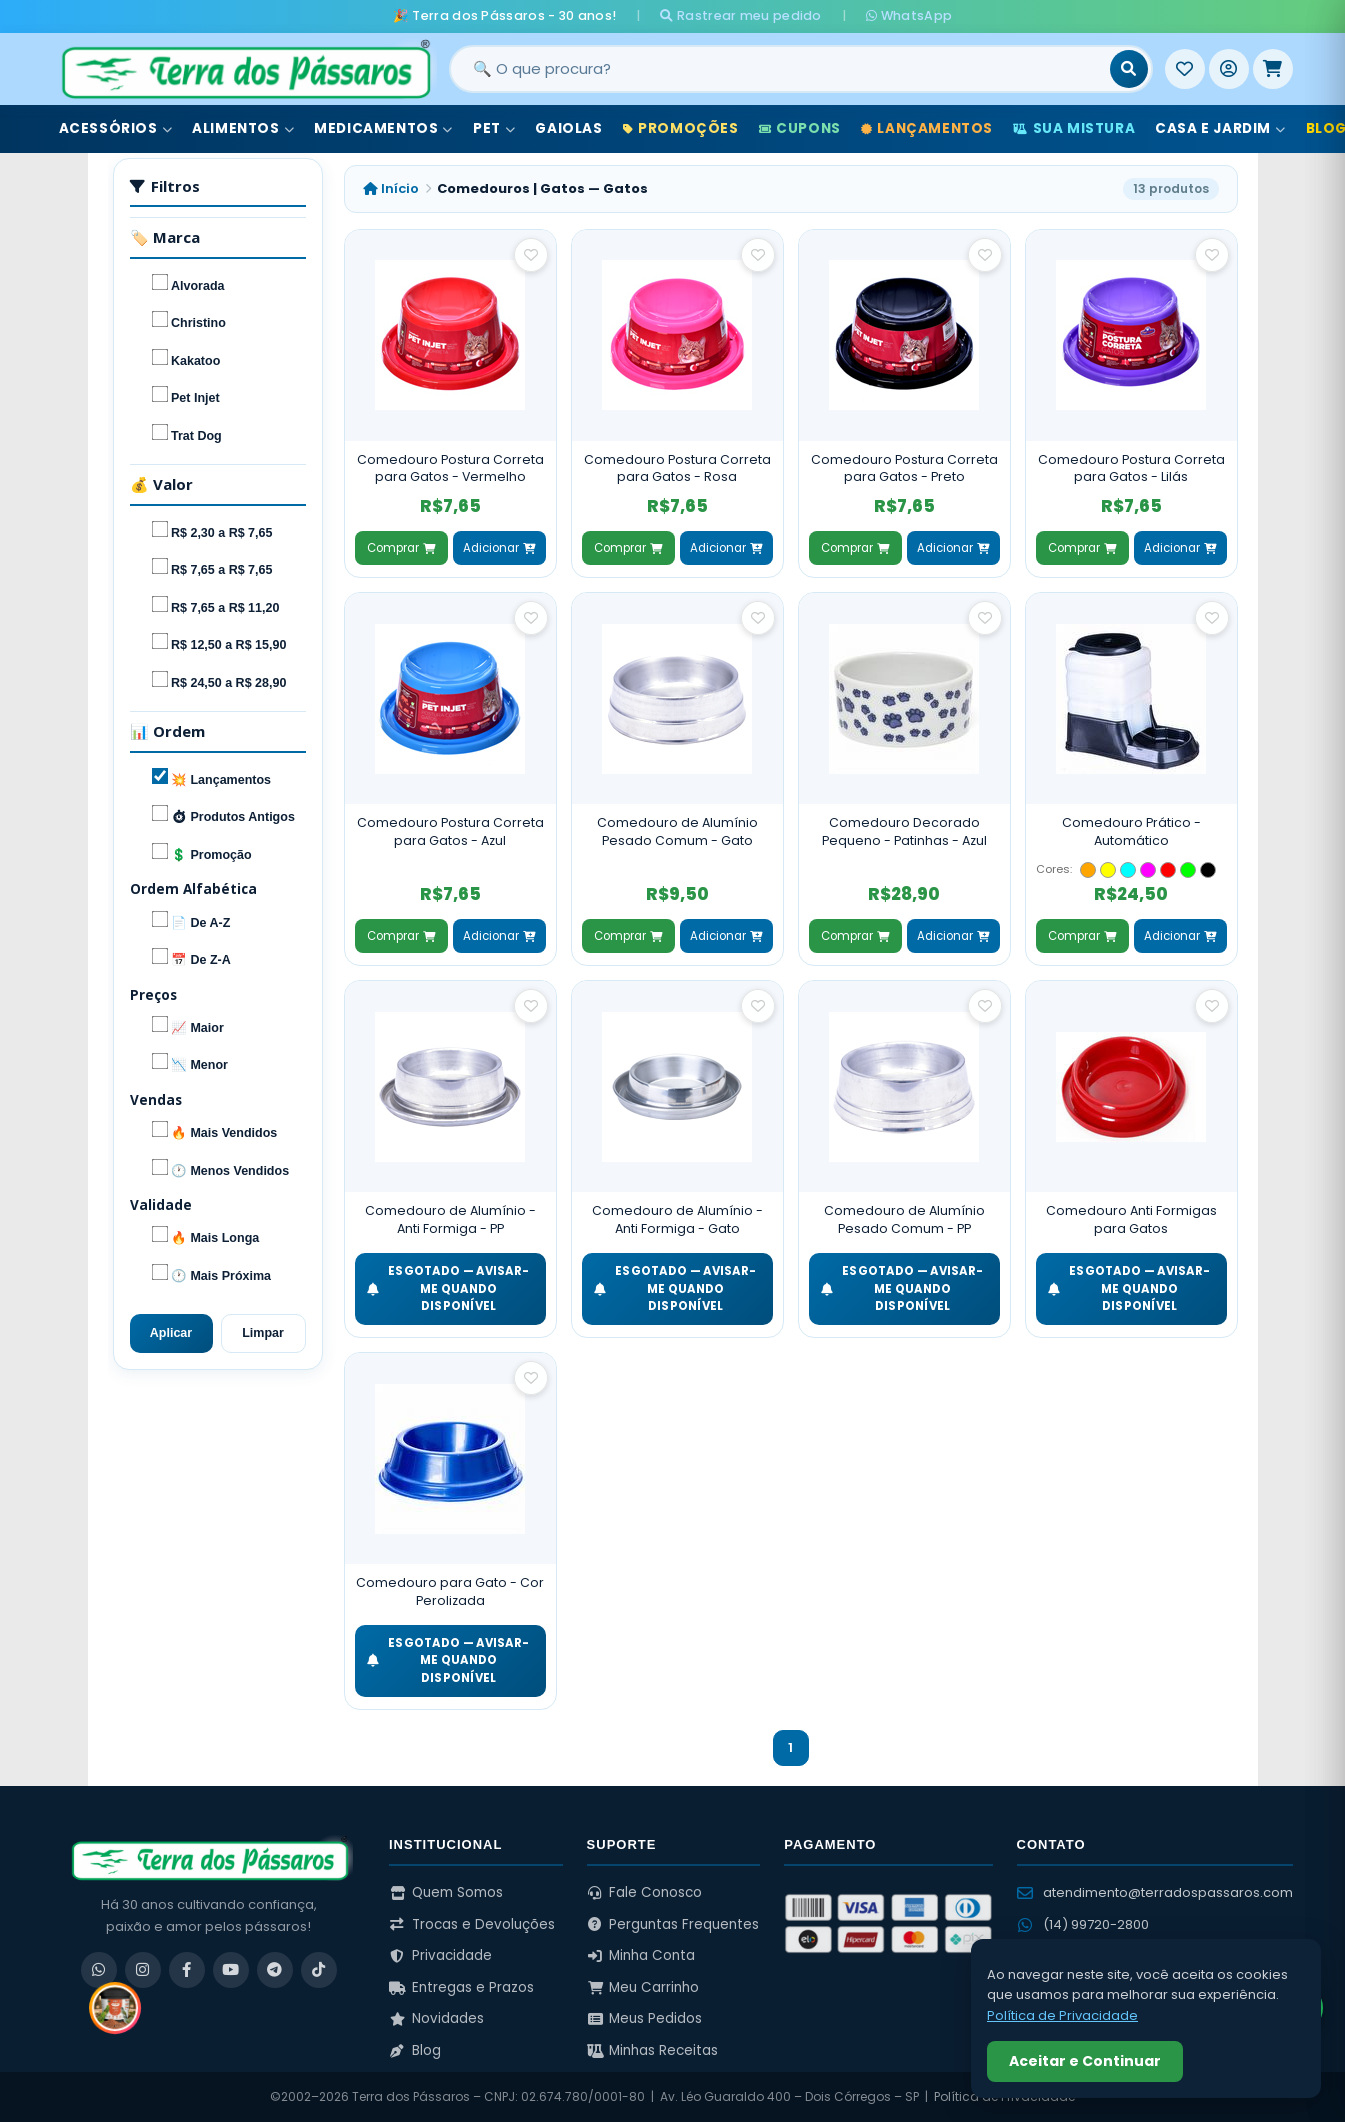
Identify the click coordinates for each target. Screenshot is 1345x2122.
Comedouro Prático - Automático (1131, 831)
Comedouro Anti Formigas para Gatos (1131, 1219)
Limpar (263, 1333)
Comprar (401, 548)
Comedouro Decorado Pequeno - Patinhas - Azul (904, 831)
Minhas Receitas (653, 2050)
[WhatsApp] (99, 1970)
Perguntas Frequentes (673, 1924)
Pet (494, 128)
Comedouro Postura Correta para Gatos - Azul (450, 831)
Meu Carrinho (643, 1987)
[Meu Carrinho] (1273, 69)
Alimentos (243, 128)
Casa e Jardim (1220, 128)
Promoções (681, 128)
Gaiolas (568, 128)
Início (391, 188)
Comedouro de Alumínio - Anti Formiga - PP (450, 1219)
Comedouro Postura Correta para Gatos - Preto (904, 468)
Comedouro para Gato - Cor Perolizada (450, 1591)
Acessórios (116, 128)
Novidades (436, 2018)
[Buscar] (1129, 69)
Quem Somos (446, 1892)
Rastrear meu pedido (740, 15)
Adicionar (499, 548)
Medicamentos (383, 128)
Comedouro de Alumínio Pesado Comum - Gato (677, 831)
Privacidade (440, 1955)
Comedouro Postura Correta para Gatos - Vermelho (450, 468)
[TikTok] (319, 1970)
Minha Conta (641, 1955)
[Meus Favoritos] (1185, 69)
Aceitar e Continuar (1085, 2061)
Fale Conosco (645, 1892)
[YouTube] (231, 1970)
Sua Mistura (1074, 128)
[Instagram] (143, 1970)
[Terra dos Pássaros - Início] (245, 69)
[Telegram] (275, 1970)
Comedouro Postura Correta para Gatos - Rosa (677, 468)
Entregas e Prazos (461, 1987)
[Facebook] (187, 1970)
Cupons (800, 128)
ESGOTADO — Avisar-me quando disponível (448, 1288)
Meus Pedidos (645, 2018)
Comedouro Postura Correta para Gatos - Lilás (1131, 468)
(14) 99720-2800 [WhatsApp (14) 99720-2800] (1083, 1924)
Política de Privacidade (1062, 2015)
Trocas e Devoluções (472, 1924)
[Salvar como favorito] (531, 255)
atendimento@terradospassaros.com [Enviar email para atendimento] (1155, 1892)
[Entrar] (1229, 69)
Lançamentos (927, 128)
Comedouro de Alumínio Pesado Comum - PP (904, 1219)
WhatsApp (909, 15)
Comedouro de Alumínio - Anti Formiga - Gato (677, 1219)
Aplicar (171, 1333)
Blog (415, 2050)
